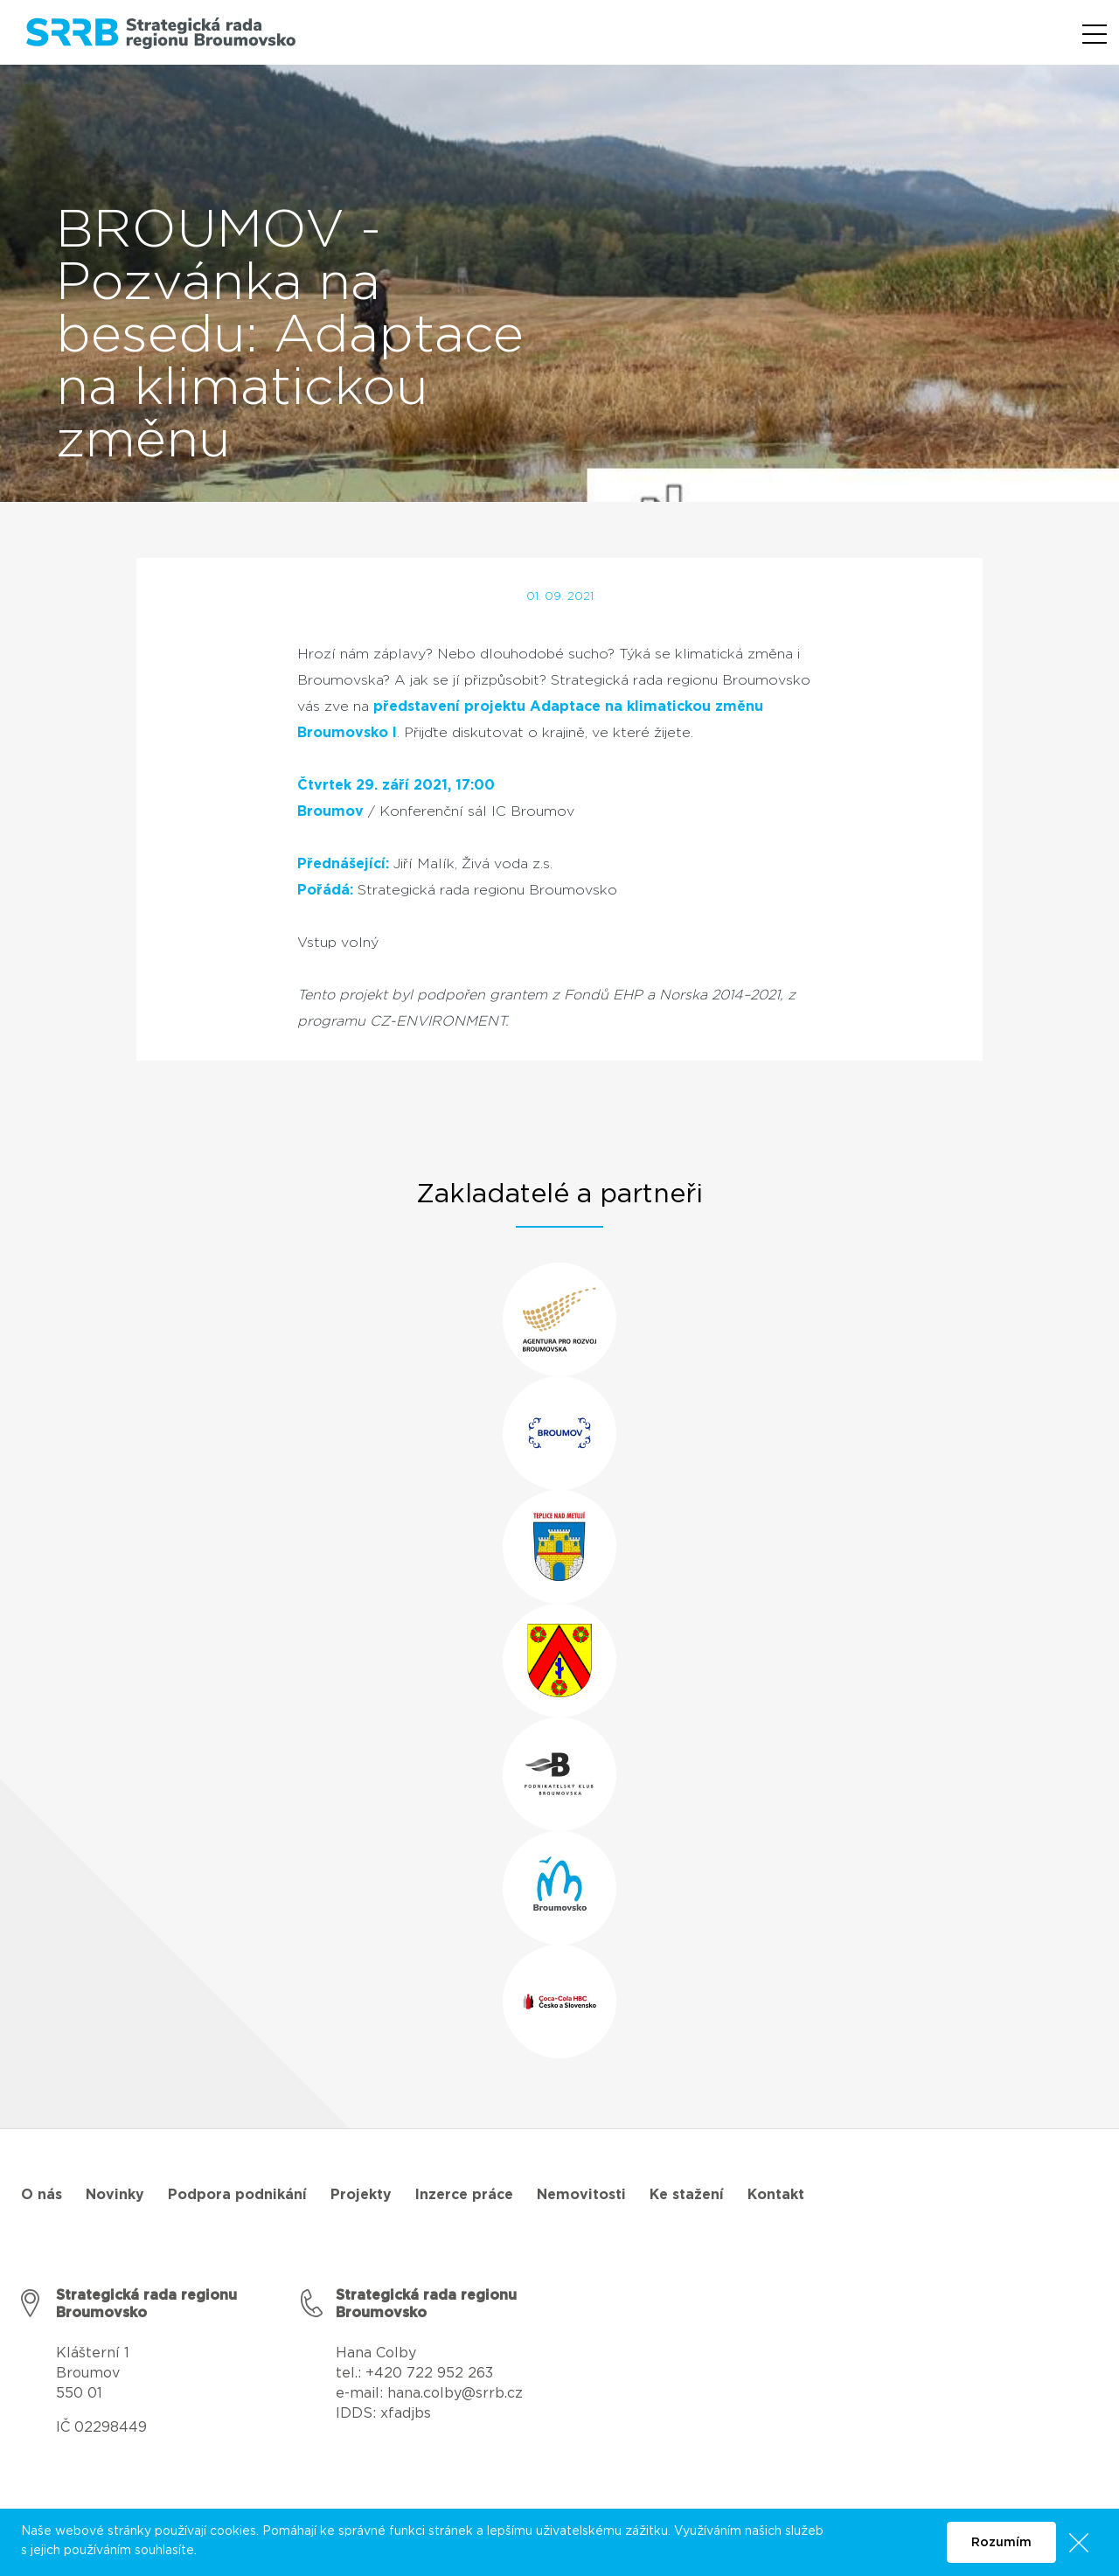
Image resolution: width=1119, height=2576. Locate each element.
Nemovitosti (581, 2195)
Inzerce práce (464, 2195)
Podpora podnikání (237, 2195)
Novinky (115, 2195)
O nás (41, 2195)
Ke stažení (687, 2195)
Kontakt (775, 2195)
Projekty (361, 2195)
